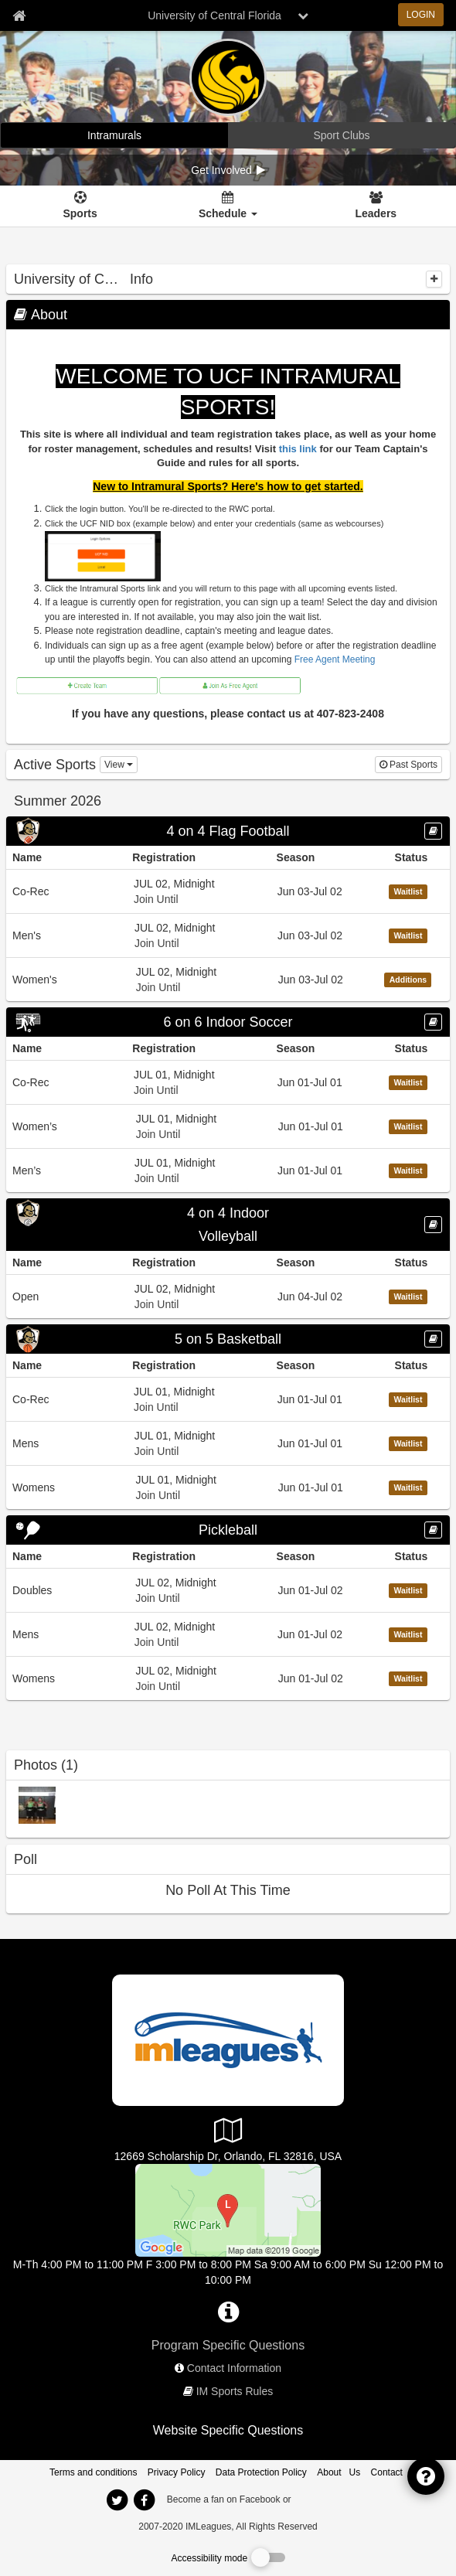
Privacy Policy (177, 2472)
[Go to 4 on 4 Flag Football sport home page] (228, 831)
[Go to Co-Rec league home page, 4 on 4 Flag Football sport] (228, 891)
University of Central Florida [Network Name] (214, 15)
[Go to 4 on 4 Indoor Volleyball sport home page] (228, 1224)
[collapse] (434, 279)
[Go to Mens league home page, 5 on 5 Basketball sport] (228, 1443)
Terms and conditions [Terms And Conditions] (93, 2472)
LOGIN (421, 14)
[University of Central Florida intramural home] (114, 135)
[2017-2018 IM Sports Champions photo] (37, 1804)
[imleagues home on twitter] (116, 2500)
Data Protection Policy (261, 2472)
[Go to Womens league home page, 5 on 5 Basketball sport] (228, 1487)
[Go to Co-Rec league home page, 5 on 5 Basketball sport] (228, 1399)
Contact (387, 2472)
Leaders (375, 213)
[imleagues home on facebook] (143, 2500)
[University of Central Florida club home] (341, 135)
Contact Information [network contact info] (234, 2368)
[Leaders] (375, 206)
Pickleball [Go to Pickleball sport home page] (228, 1530)
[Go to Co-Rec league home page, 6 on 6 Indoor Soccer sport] (228, 1082)
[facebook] (324, 2498)
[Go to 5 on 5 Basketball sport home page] (228, 1339)
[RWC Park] (228, 2209)
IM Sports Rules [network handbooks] (235, 2391)
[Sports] (80, 206)
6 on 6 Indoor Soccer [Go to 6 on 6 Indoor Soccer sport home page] (227, 1022)
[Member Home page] (19, 15)
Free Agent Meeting (335, 659)
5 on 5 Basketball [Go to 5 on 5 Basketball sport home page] (228, 1339)
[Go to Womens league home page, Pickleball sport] (228, 1678)
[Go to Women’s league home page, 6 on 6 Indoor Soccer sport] (228, 1126)
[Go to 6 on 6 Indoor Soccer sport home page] (228, 1022)
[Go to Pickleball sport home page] (228, 1530)
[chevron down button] (303, 15)
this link (298, 449)
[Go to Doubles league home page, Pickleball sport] (228, 1590)
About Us (338, 2472)
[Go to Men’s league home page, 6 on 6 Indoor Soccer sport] (228, 1170)
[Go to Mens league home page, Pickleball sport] (228, 1634)
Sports (80, 213)
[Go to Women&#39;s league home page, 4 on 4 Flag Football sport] (228, 979)
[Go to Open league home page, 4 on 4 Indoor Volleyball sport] (228, 1296)
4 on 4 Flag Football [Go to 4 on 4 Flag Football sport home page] (227, 831)
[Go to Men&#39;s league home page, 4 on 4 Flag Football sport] (228, 935)
